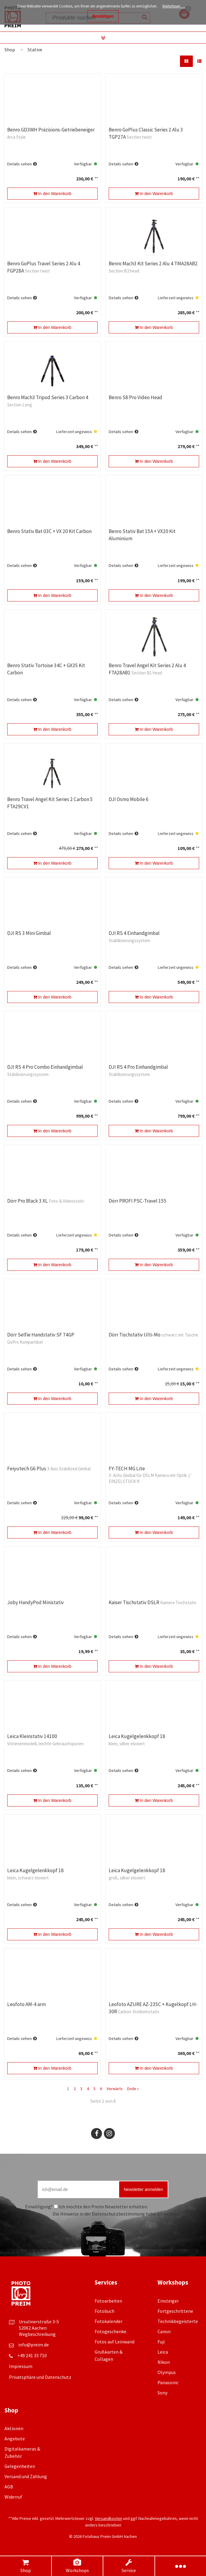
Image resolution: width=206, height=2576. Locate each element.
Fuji (161, 2342)
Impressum (20, 2366)
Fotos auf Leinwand (114, 2342)
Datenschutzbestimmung (118, 2214)
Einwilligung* (39, 2207)
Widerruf (13, 2497)
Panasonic (167, 2382)
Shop (25, 2566)
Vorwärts (115, 2088)
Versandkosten (108, 2518)
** (96, 179)
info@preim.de (33, 2345)
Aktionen (13, 2428)
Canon (164, 2331)
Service (129, 2566)
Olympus (166, 2372)
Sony (162, 2393)
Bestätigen (103, 16)
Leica (162, 2352)
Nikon (163, 2362)
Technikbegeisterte (177, 2321)
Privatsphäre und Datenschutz (40, 2377)
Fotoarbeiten (108, 2301)
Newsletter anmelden (143, 2189)
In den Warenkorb (52, 193)
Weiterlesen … (173, 6)
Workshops (77, 2566)
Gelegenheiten (19, 2466)
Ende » (133, 2088)
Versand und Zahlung (25, 2476)
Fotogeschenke (110, 2331)
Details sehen (19, 164)
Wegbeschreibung (37, 2334)
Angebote (14, 2439)
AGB (8, 2487)
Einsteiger (168, 2301)
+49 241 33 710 (32, 2355)
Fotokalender (108, 2321)
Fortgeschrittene (175, 2311)
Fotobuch (104, 2311)
